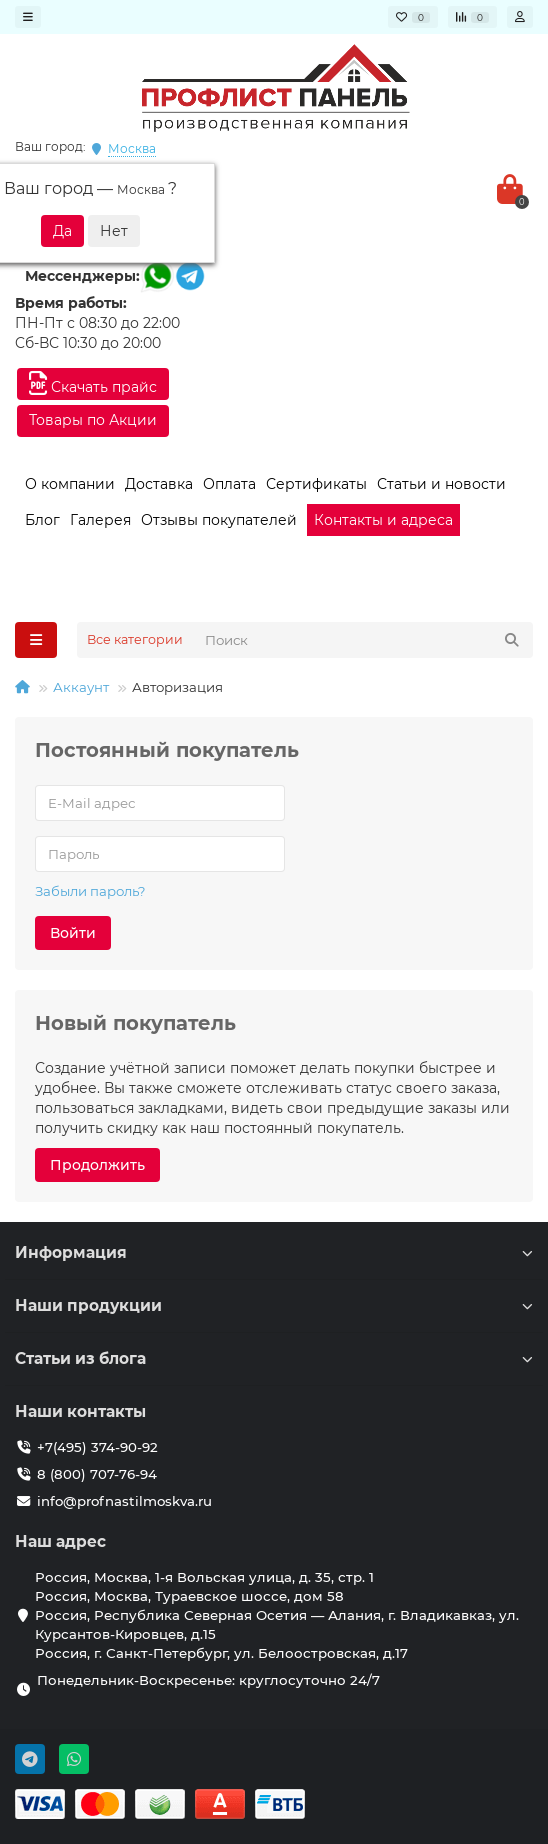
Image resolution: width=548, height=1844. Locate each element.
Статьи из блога (274, 1358)
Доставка (159, 484)
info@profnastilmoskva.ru (124, 1501)
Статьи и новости (441, 484)
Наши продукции (274, 1305)
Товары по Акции (93, 420)
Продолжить (97, 1165)
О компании (70, 484)
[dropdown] (28, 17)
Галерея (100, 520)
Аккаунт (81, 687)
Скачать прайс (93, 383)
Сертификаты (316, 484)
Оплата (229, 484)
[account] (520, 17)
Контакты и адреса (383, 520)
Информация (274, 1252)
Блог (42, 520)
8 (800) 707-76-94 (97, 1474)
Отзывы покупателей (219, 520)
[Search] (363, 640)
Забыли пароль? (90, 891)
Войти (73, 933)
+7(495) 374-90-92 (97, 1447)
